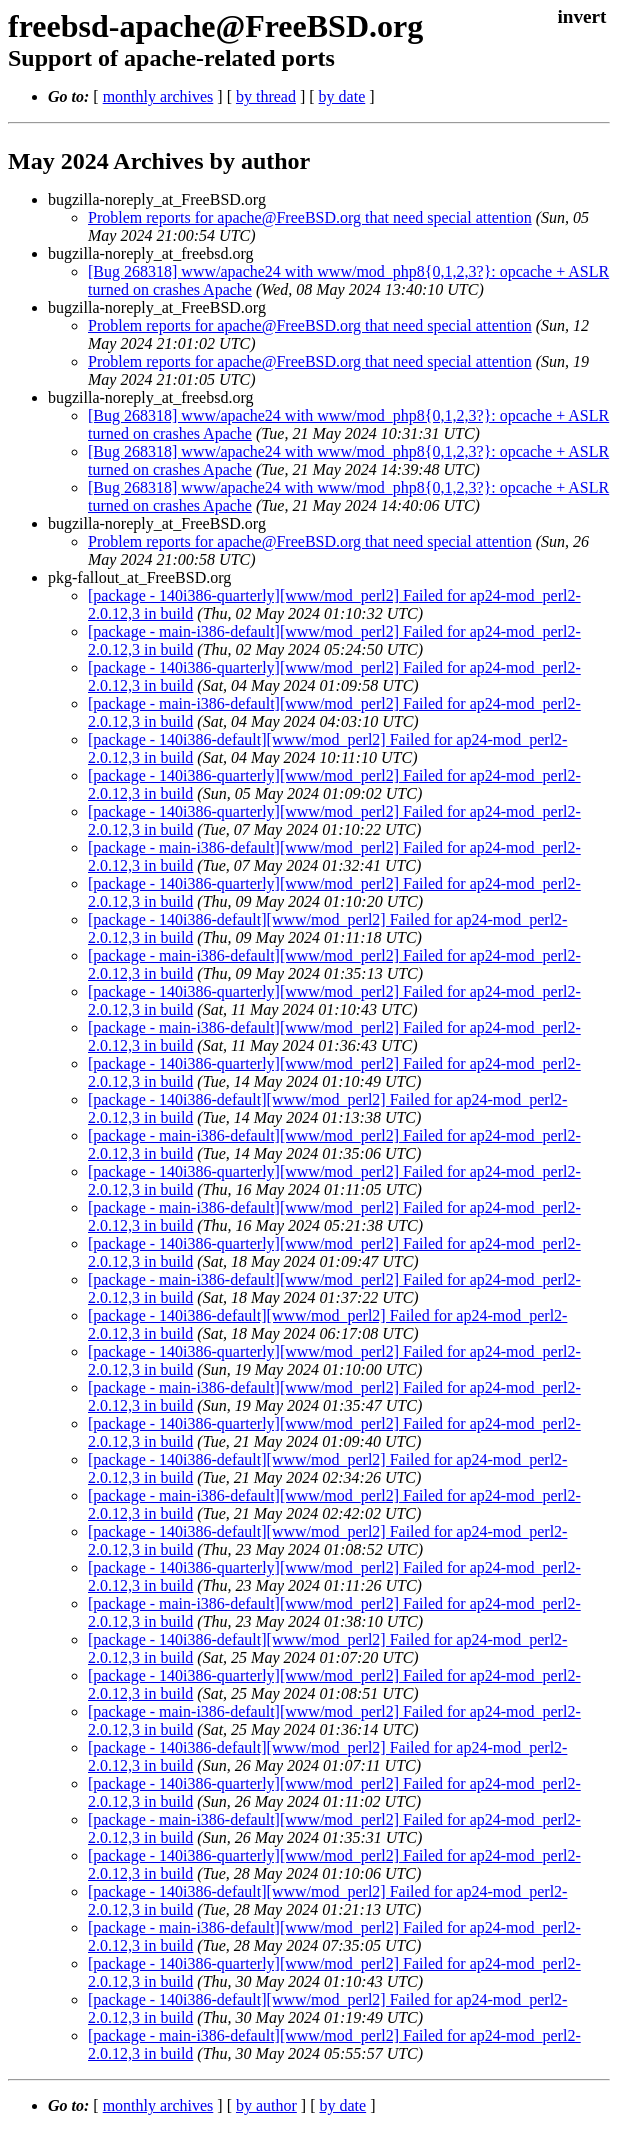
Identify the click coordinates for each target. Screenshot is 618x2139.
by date (342, 96)
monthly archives (158, 96)
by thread (266, 96)
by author (266, 2105)
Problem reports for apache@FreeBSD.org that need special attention (310, 217)
